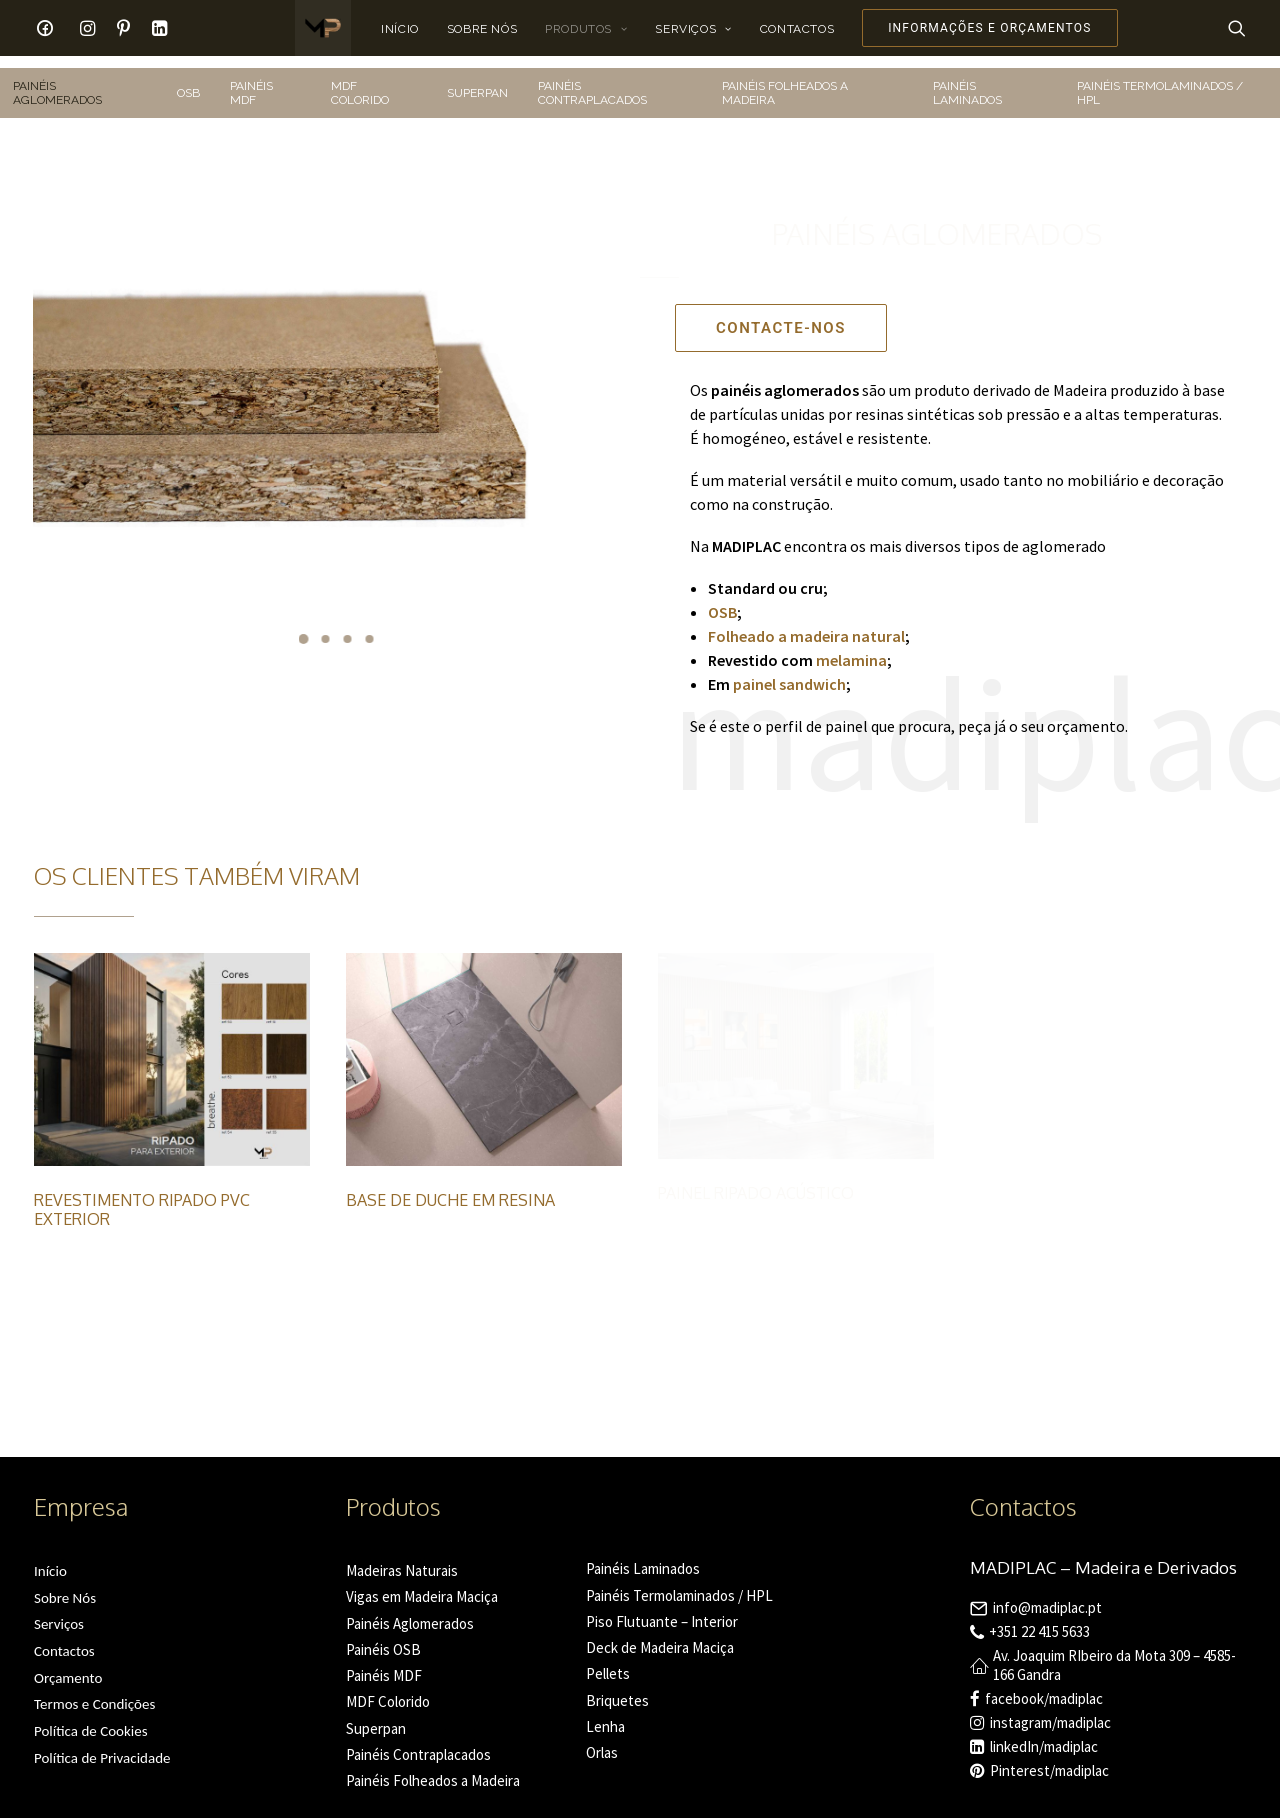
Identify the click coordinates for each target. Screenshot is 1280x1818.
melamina (850, 648)
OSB (188, 81)
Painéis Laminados (643, 1556)
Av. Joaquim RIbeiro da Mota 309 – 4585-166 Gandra (1114, 1653)
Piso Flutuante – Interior (662, 1609)
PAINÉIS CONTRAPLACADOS (592, 81)
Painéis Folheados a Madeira (433, 1768)
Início (400, 29)
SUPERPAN (477, 81)
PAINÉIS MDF (251, 81)
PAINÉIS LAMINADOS (967, 81)
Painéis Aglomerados (410, 1611)
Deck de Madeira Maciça (660, 1635)
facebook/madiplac (1044, 1686)
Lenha (605, 1714)
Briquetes (617, 1688)
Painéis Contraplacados (418, 1742)
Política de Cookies (91, 1719)
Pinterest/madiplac (1049, 1758)
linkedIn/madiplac (1044, 1734)
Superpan (376, 1716)
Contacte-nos (781, 316)
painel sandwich (789, 672)
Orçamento (68, 1666)
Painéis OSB (383, 1637)
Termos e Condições (94, 1692)
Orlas (602, 1740)
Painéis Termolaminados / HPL (679, 1583)
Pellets (608, 1661)
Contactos (797, 29)
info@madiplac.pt (1047, 1595)
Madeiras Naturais (402, 1558)
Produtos (586, 29)
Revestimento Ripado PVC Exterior (142, 1197)
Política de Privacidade (102, 1746)
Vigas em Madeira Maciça (422, 1584)
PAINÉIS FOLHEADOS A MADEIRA (785, 81)
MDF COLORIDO (360, 81)
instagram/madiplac (1050, 1710)
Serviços (693, 29)
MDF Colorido (388, 1689)
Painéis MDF (384, 1663)
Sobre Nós (482, 29)
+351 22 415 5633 (1039, 1619)
